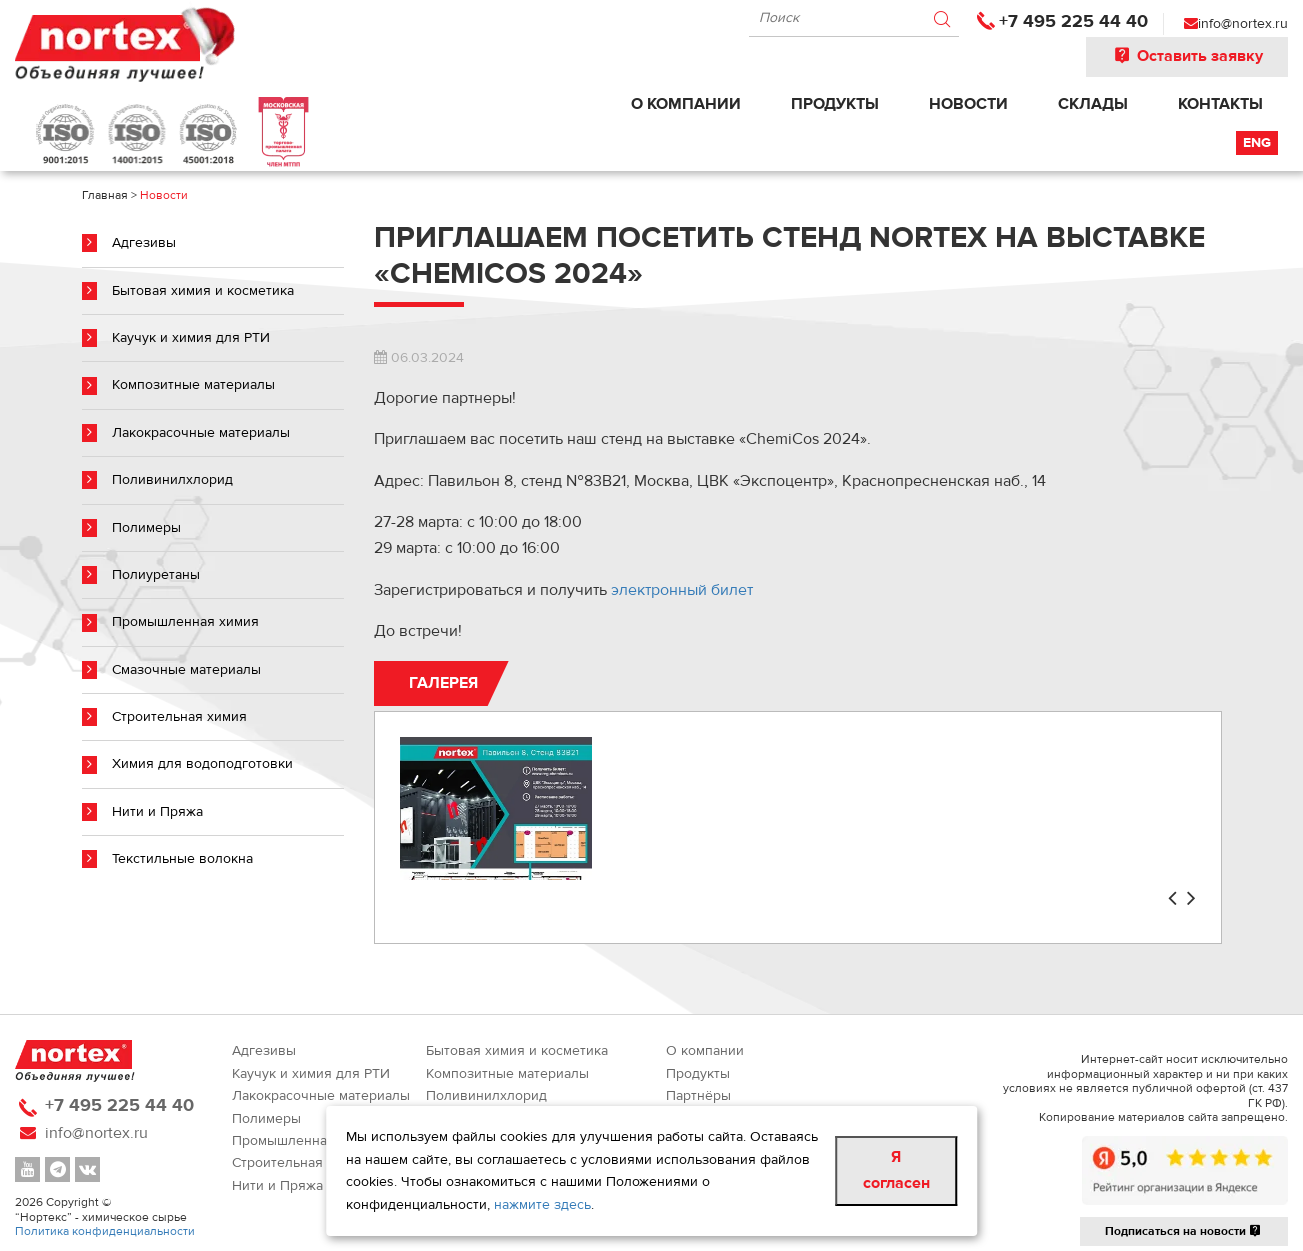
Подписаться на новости (1184, 1231)
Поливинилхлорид (172, 480)
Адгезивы (144, 243)
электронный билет (682, 590)
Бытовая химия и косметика (203, 291)
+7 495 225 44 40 (1073, 21)
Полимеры (146, 528)
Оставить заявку (1187, 56)
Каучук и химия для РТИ (191, 338)
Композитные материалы (193, 385)
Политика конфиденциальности (105, 1231)
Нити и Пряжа (157, 812)
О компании (686, 104)
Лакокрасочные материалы (201, 433)
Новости (968, 104)
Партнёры (698, 1096)
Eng (1257, 143)
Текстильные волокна (182, 859)
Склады (1093, 104)
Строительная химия (179, 717)
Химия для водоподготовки (202, 764)
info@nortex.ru (1243, 24)
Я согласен (896, 1170)
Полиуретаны (156, 575)
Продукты (835, 104)
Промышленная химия (185, 622)
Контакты (1220, 104)
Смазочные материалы (186, 670)
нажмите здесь (542, 1205)
